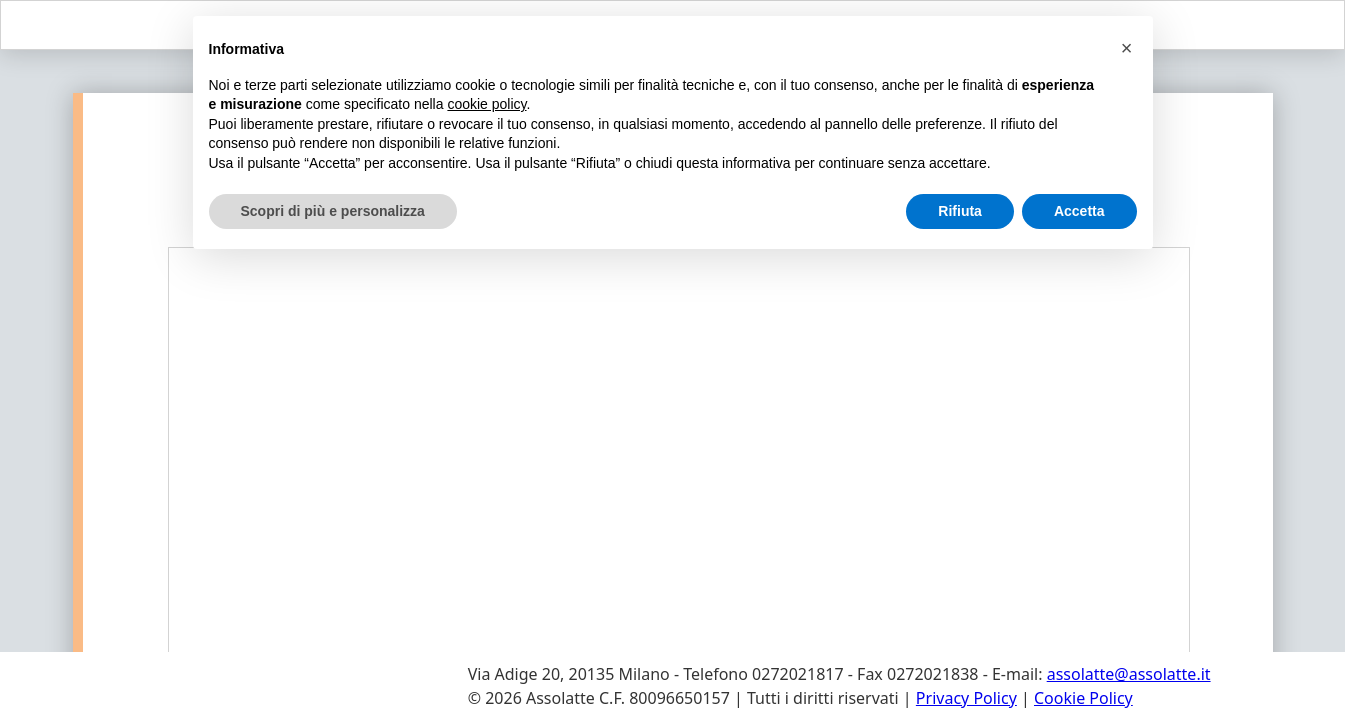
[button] (1127, 48)
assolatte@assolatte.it (1129, 674)
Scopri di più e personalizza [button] (333, 211)
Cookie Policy (1083, 698)
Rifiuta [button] (960, 211)
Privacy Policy (966, 698)
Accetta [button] (1079, 211)
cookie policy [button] (486, 104)
